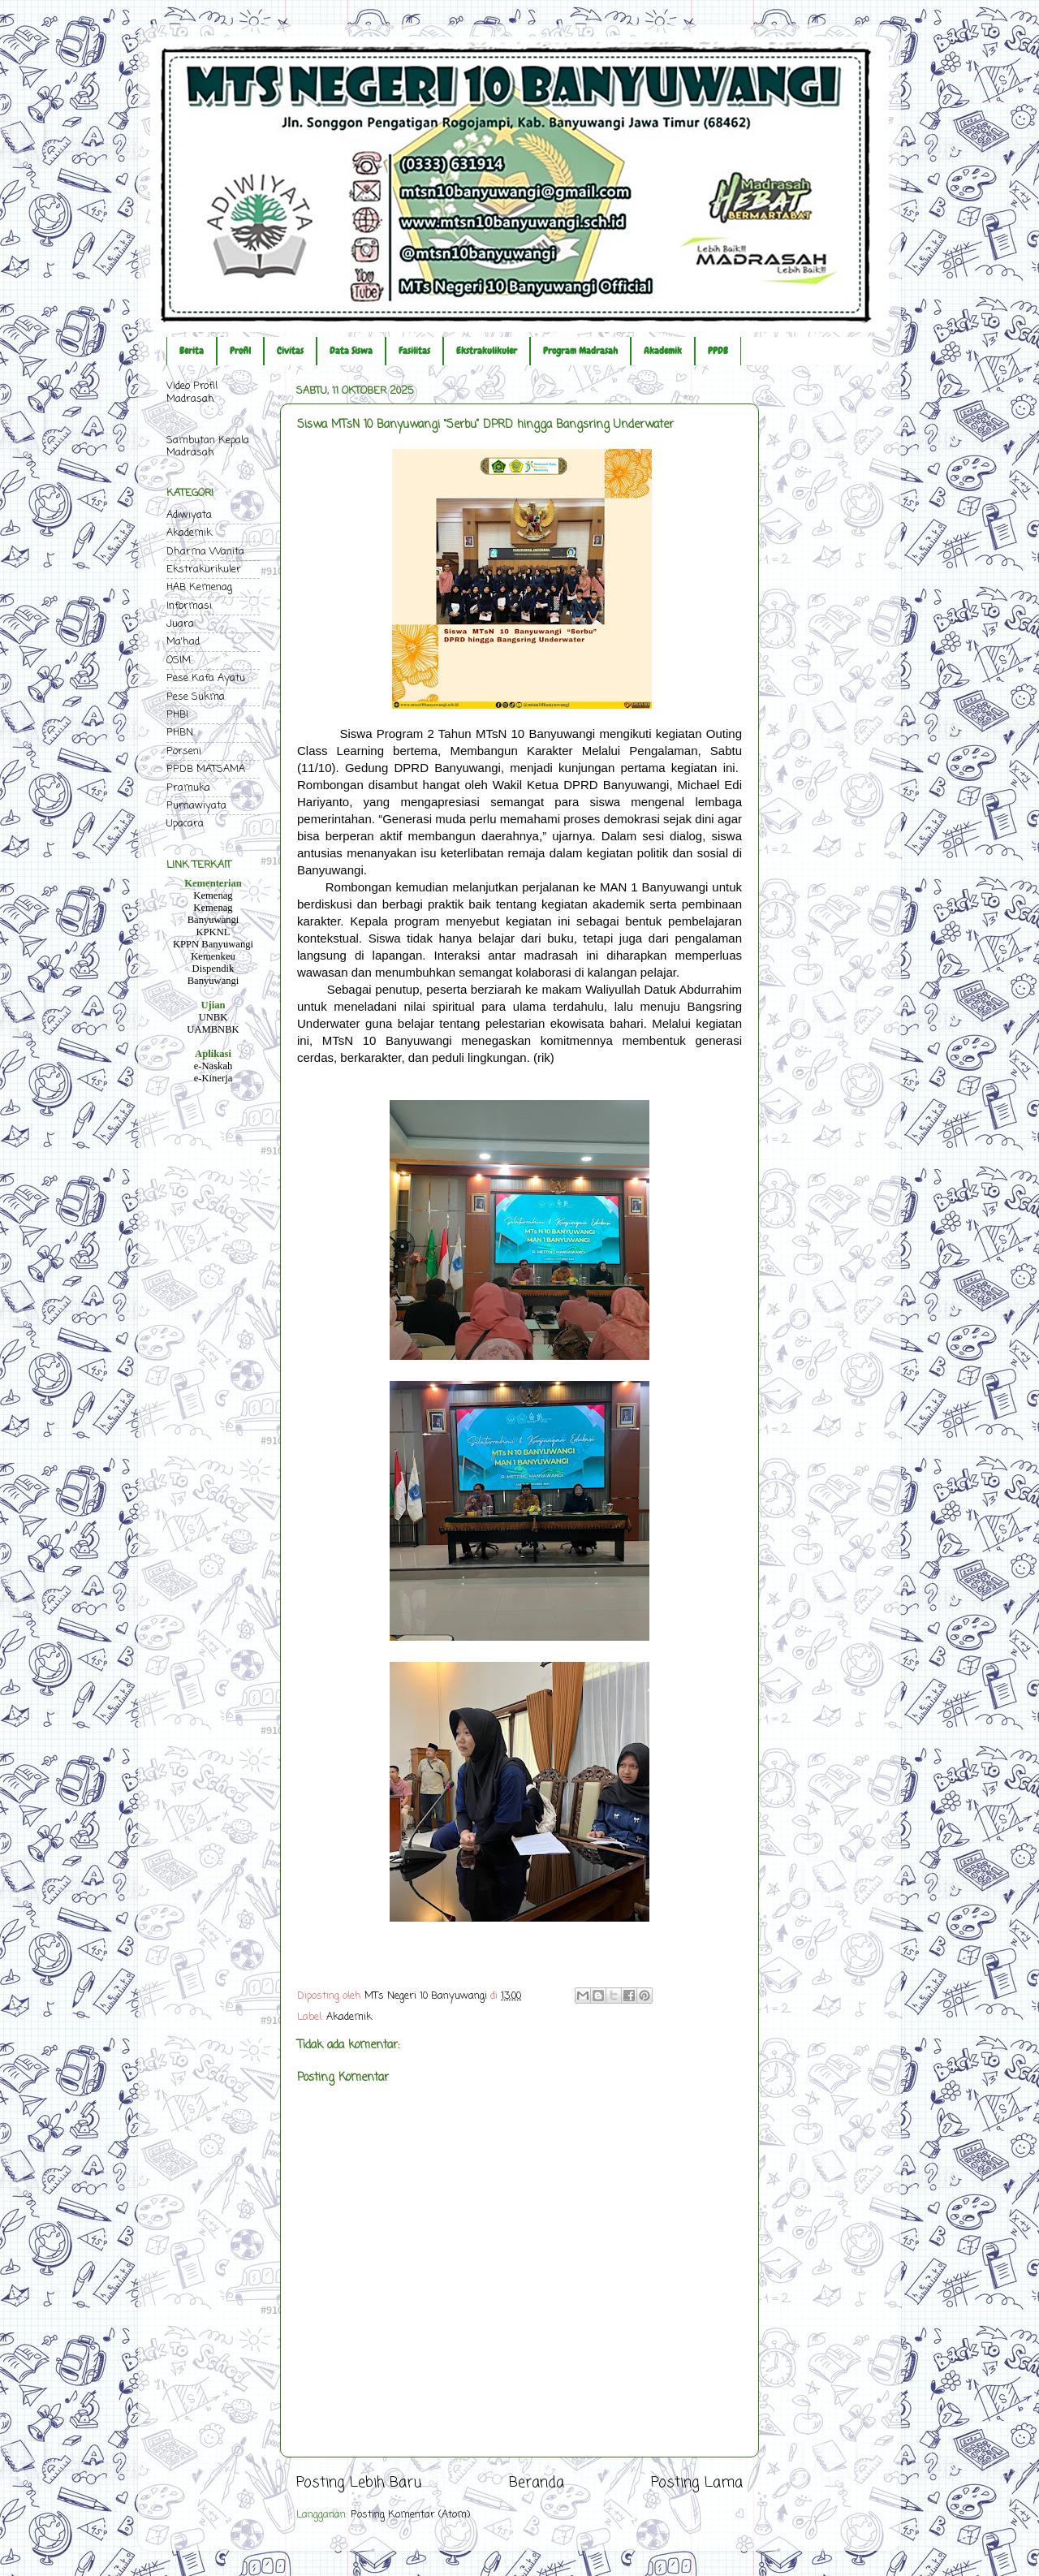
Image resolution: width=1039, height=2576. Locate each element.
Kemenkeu (213, 956)
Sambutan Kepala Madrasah (207, 446)
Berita (191, 350)
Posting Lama (697, 2483)
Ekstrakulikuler (486, 350)
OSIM (178, 660)
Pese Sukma (195, 697)
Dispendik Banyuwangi (213, 974)
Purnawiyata (196, 805)
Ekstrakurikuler (203, 569)
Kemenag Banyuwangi (213, 914)
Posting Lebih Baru (358, 2483)
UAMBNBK (213, 1029)
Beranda (536, 2483)
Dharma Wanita (205, 551)
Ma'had (183, 641)
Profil (240, 350)
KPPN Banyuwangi (213, 944)
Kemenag (212, 895)
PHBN (179, 732)
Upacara (185, 823)
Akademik (663, 350)
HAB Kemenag (199, 587)
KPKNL (213, 932)
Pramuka (188, 788)
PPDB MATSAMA (205, 769)
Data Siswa (351, 350)
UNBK (213, 1017)
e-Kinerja (213, 1078)
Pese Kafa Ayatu (205, 678)
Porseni (183, 751)
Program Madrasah (580, 350)
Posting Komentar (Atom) (410, 2514)
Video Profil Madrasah (192, 392)
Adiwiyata (189, 515)
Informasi (189, 606)
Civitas (290, 350)
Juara (180, 624)
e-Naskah (213, 1066)
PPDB (718, 350)
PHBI (177, 715)
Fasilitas (414, 350)
